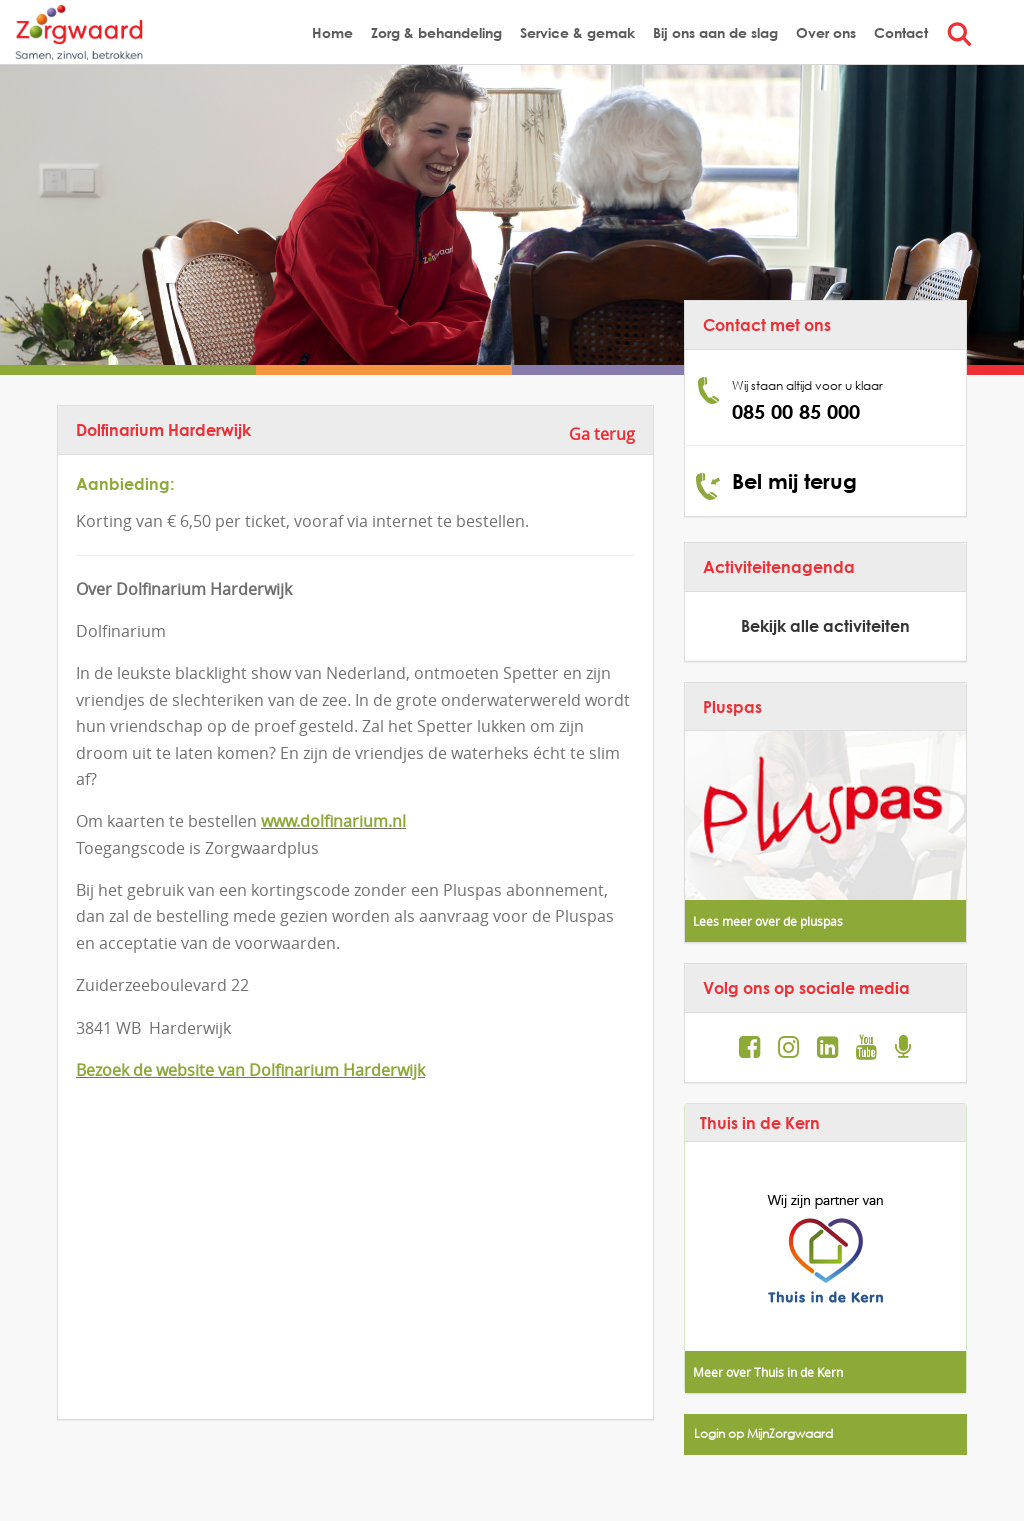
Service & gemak (577, 32)
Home (332, 32)
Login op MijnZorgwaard (763, 1433)
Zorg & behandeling (436, 32)
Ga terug (602, 434)
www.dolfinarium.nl (333, 821)
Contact (901, 32)
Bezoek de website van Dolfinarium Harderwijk (250, 1070)
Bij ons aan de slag (715, 32)
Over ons (826, 32)
